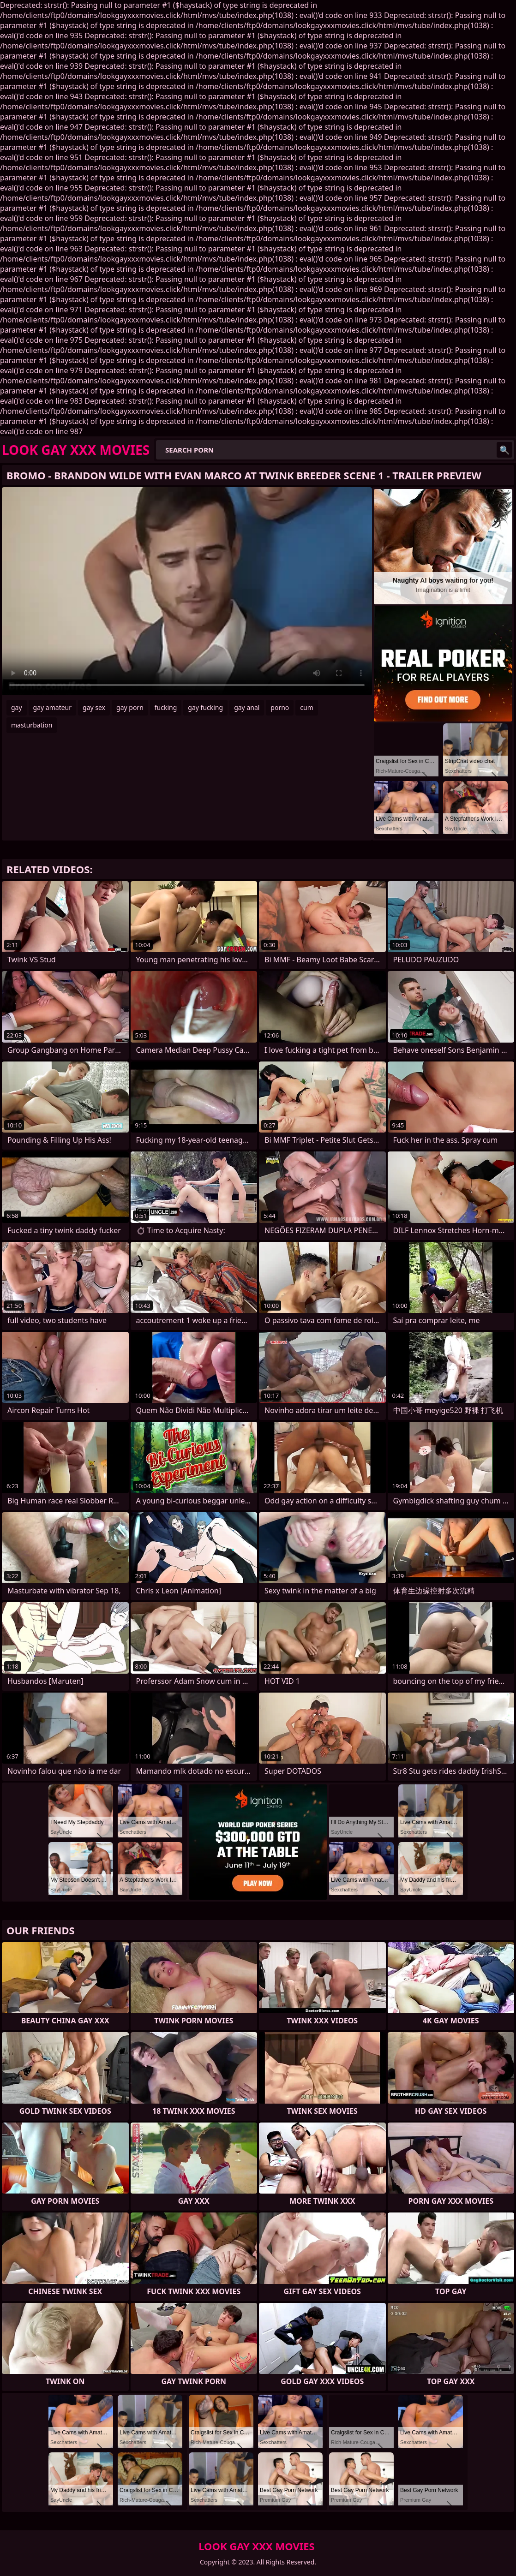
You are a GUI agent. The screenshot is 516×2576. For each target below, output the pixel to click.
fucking (166, 707)
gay (16, 707)
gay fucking (205, 707)
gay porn (130, 707)
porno (279, 707)
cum (306, 707)
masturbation (31, 725)
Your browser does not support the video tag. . (187, 591)
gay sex (94, 707)
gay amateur (52, 707)
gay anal (246, 707)
